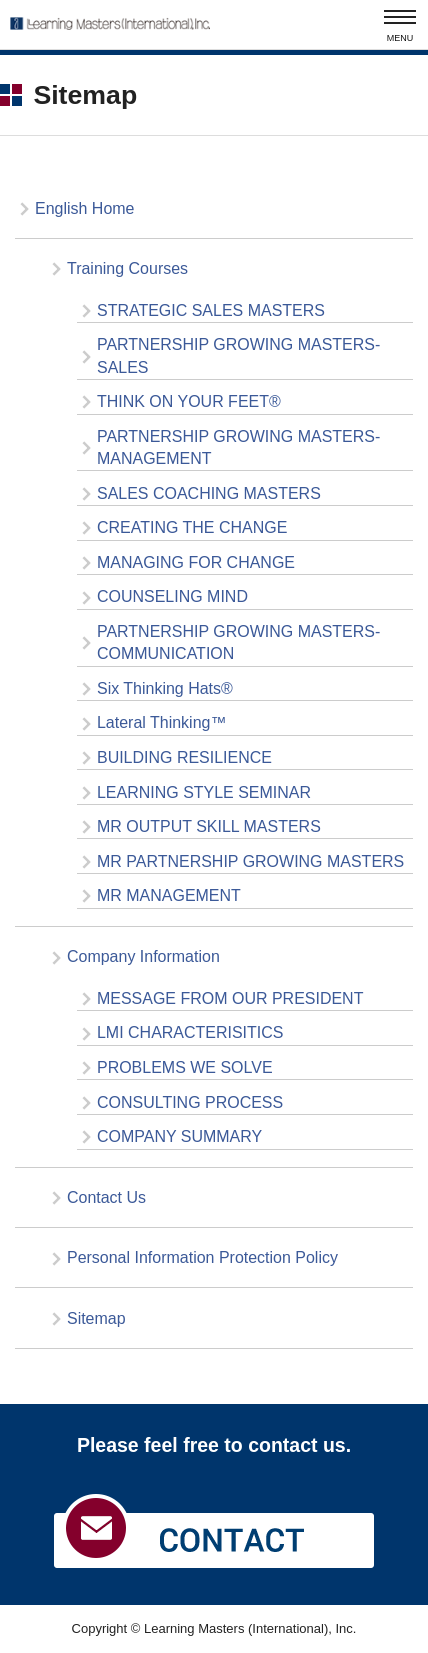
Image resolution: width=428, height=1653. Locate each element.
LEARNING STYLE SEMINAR (204, 792)
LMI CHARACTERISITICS (190, 1032)
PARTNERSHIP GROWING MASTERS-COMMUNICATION (238, 642)
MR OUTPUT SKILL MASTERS (209, 826)
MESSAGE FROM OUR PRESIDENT (230, 998)
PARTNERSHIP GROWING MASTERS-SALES (238, 355)
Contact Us (106, 1197)
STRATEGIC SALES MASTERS (211, 310)
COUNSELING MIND (172, 596)
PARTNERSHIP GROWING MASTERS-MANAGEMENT (238, 447)
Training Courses (127, 268)
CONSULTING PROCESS (190, 1102)
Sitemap (96, 1318)
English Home (85, 208)
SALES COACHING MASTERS (209, 493)
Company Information (143, 956)
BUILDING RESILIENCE (184, 757)
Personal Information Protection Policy (202, 1257)
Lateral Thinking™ (161, 722)
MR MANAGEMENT (169, 895)
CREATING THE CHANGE (192, 527)
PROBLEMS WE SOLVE (185, 1067)
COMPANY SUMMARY (179, 1136)
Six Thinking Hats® (165, 688)
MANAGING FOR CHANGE (196, 562)
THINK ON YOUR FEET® (189, 401)
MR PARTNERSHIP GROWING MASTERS (250, 861)
